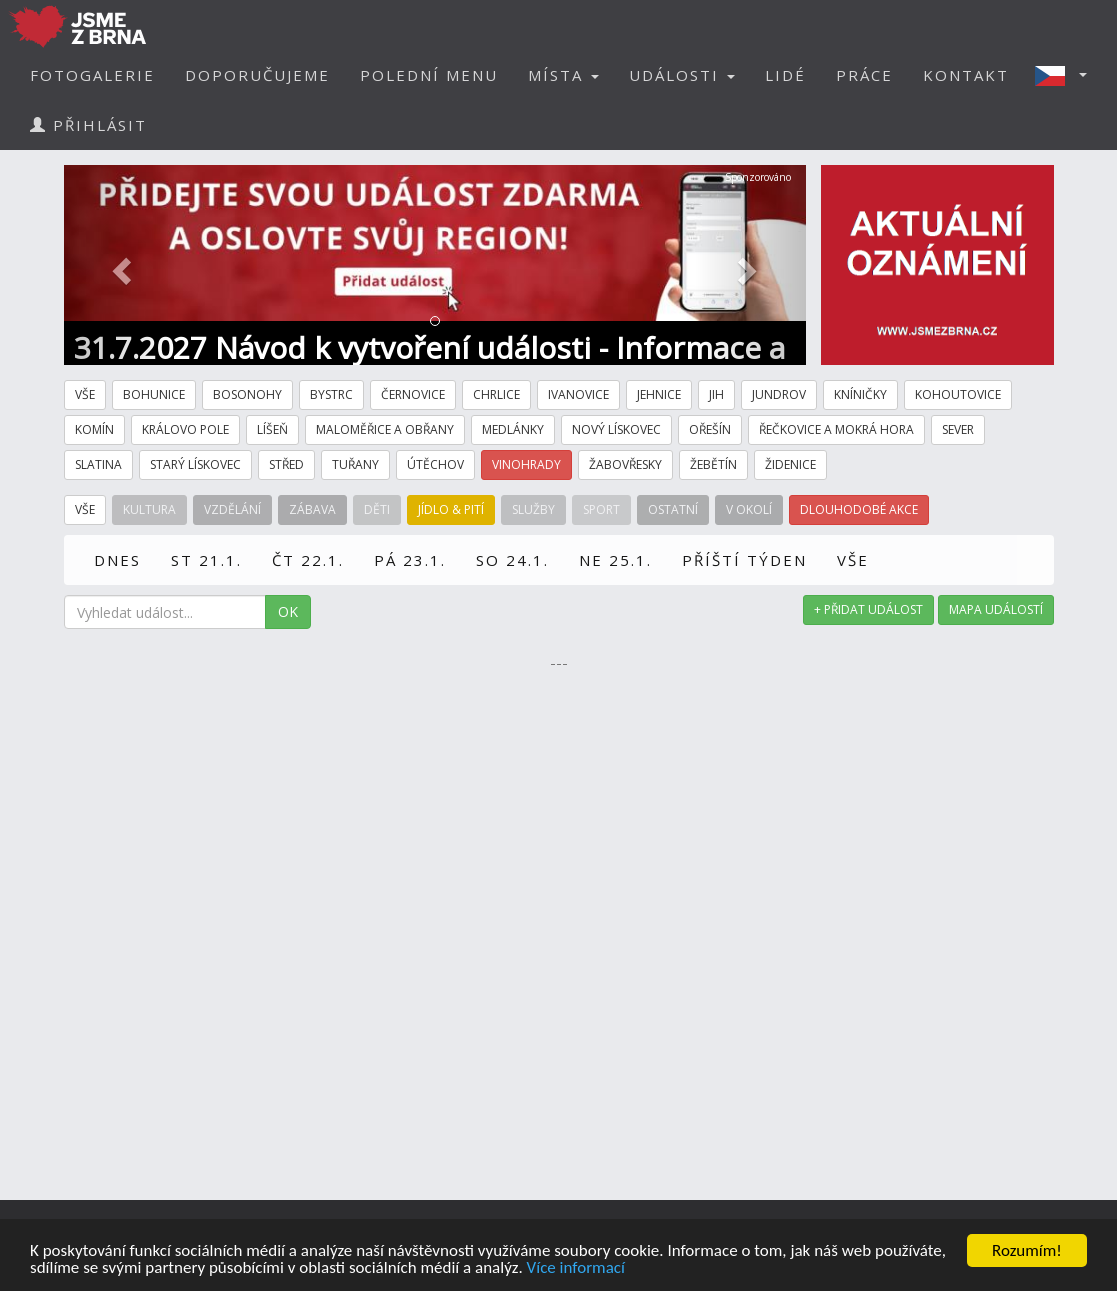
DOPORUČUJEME (257, 75)
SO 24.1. (512, 560)
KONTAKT (966, 75)
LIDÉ (785, 75)
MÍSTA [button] (563, 75)
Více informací (576, 1268)
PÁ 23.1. (410, 560)
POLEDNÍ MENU (429, 75)
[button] (1067, 75)
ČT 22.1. (308, 560)
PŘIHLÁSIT (88, 125)
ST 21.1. (206, 560)
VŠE (853, 560)
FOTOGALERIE (92, 75)
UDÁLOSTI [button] (682, 75)
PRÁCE (864, 75)
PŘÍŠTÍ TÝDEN (744, 560)
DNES (117, 560)
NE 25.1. (615, 560)
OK (288, 611)
